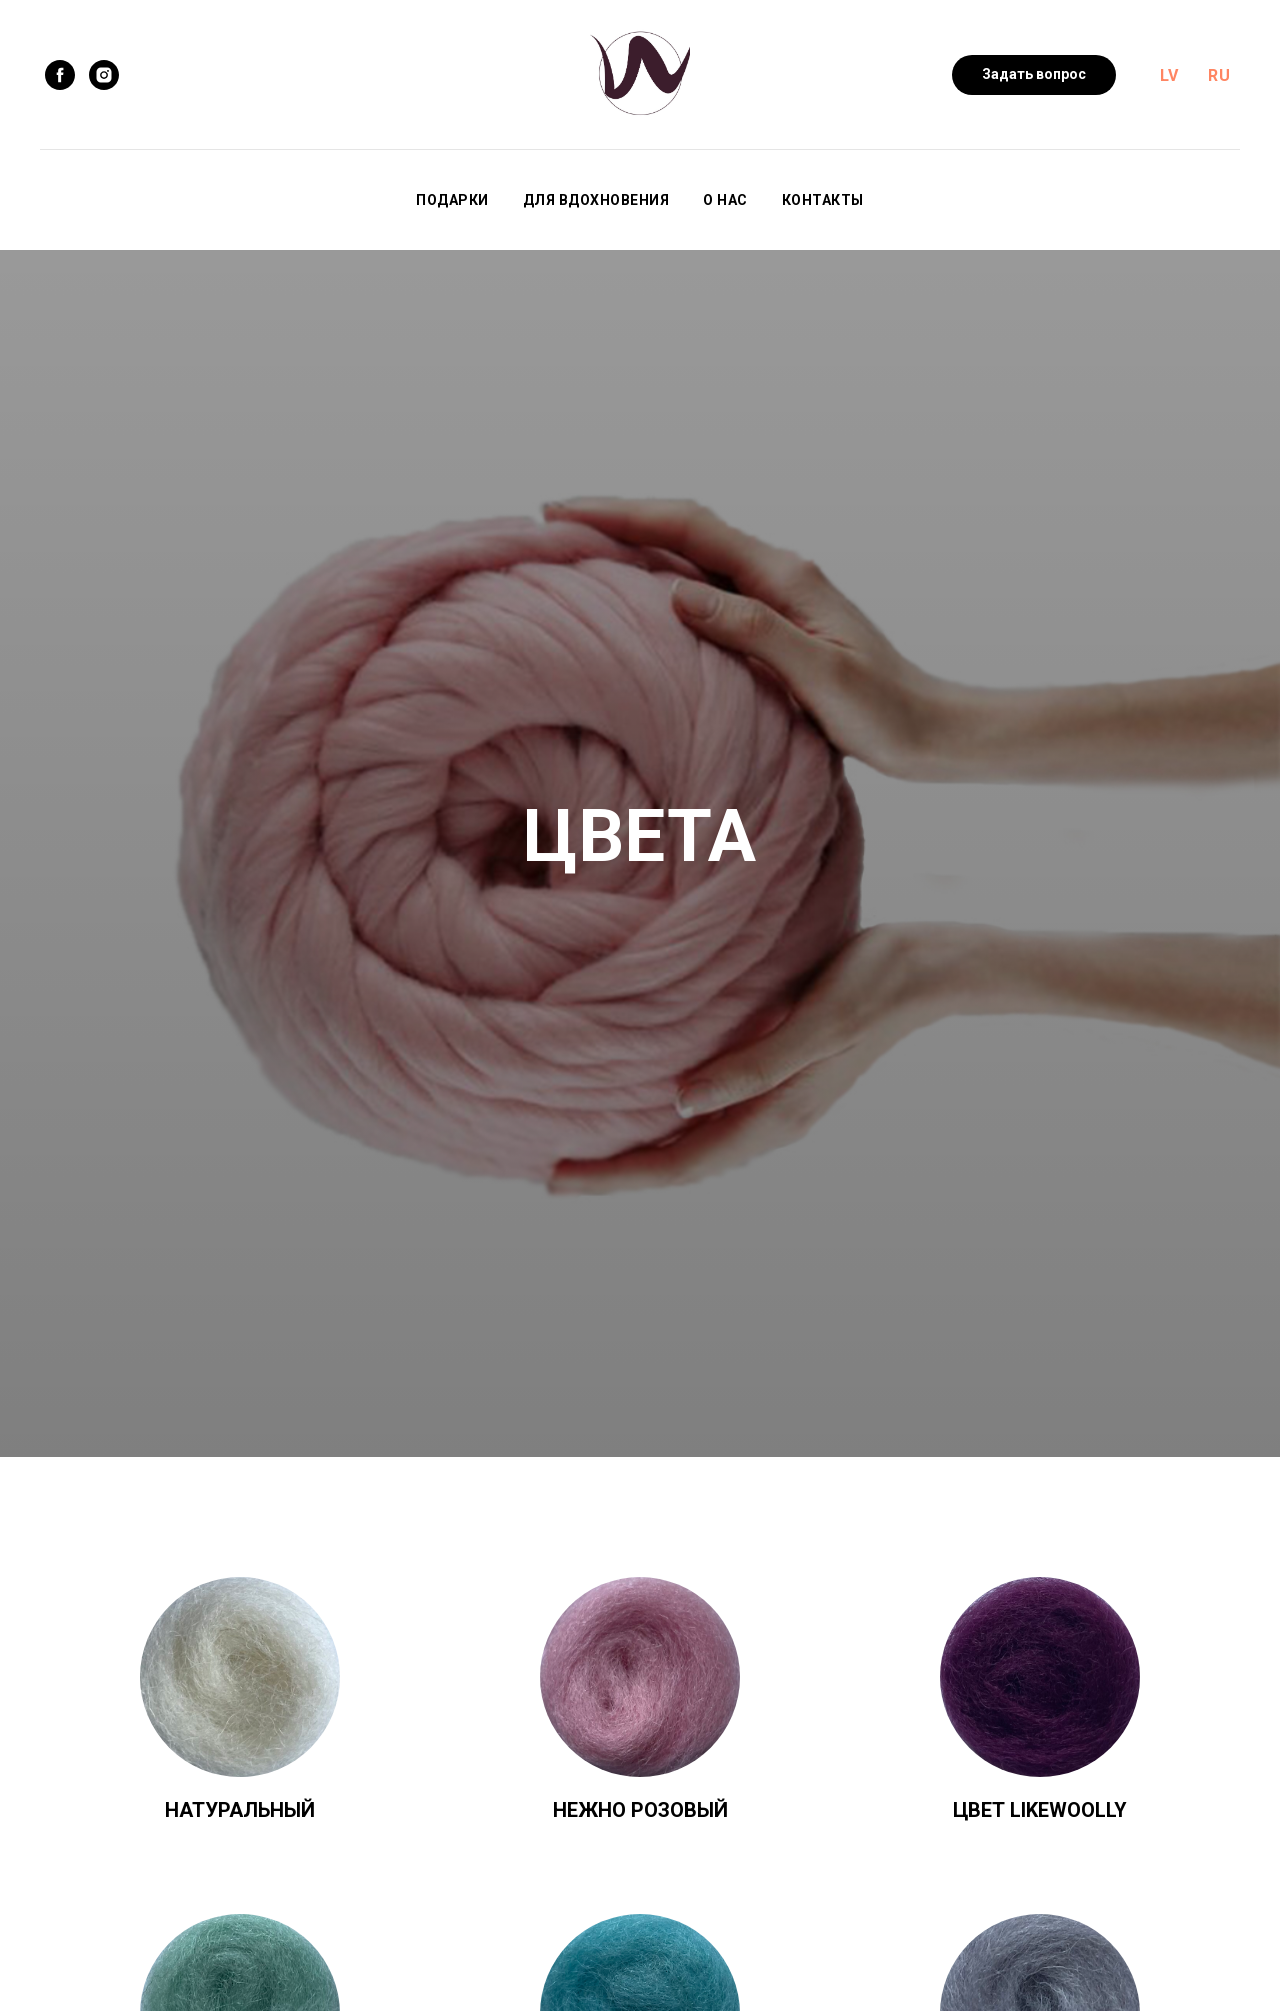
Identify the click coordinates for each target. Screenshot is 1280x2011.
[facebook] (60, 75)
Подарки (452, 200)
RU (1219, 75)
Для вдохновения (596, 200)
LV (1169, 75)
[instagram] (104, 75)
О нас (725, 200)
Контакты (823, 200)
